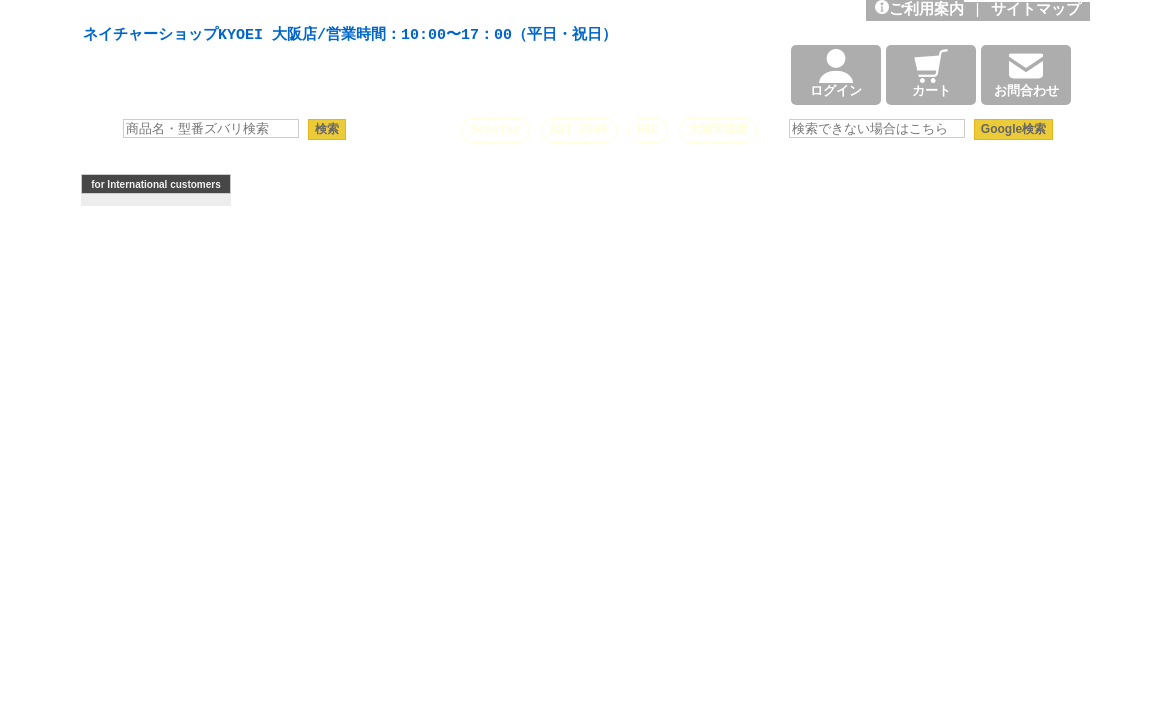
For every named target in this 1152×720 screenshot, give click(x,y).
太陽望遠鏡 (718, 129)
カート (931, 75)
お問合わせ (1026, 75)
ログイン (836, 75)
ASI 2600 (579, 129)
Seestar (495, 129)
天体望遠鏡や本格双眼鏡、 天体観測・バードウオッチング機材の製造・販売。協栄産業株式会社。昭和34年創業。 (345, 12)
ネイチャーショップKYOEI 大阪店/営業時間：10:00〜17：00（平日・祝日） (350, 36)
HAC (648, 129)
